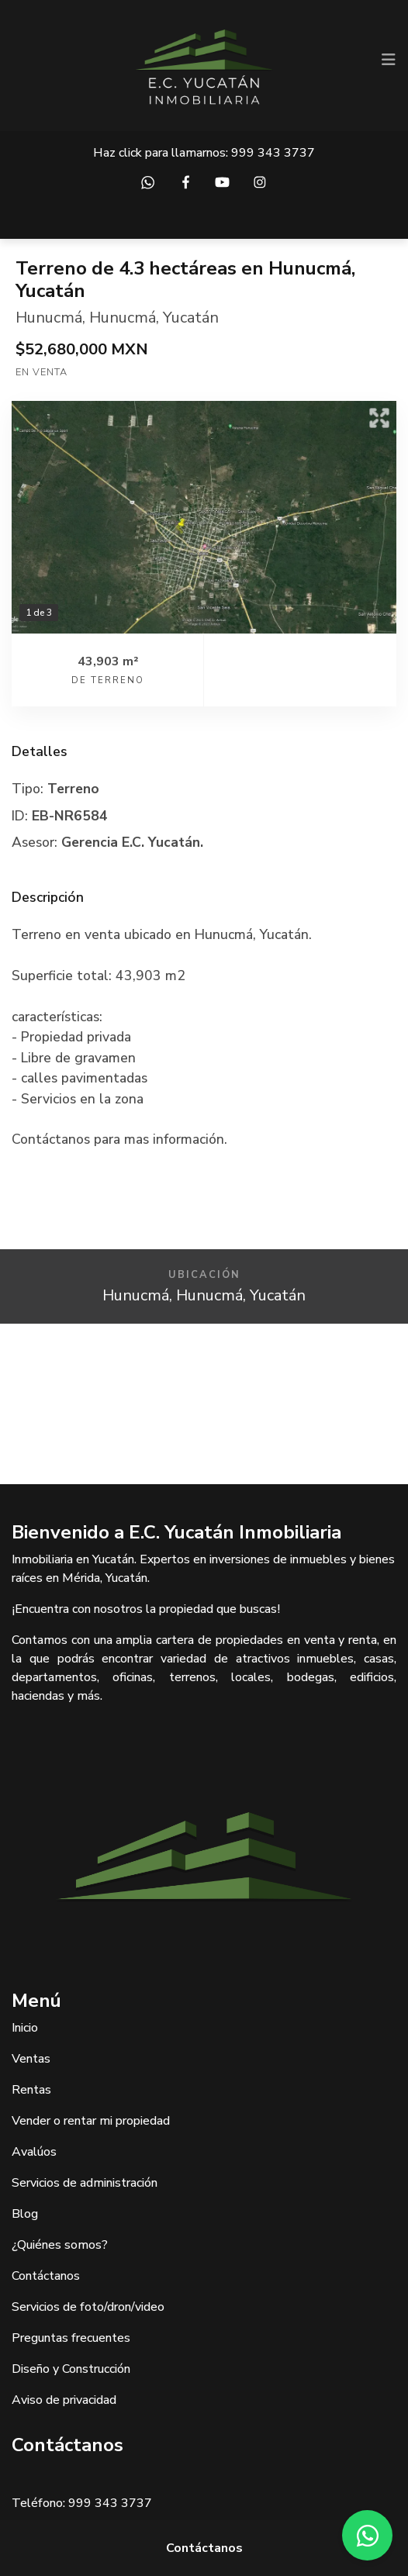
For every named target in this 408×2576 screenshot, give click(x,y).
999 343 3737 (273, 152)
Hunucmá (49, 317)
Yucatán (191, 317)
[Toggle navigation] (388, 59)
